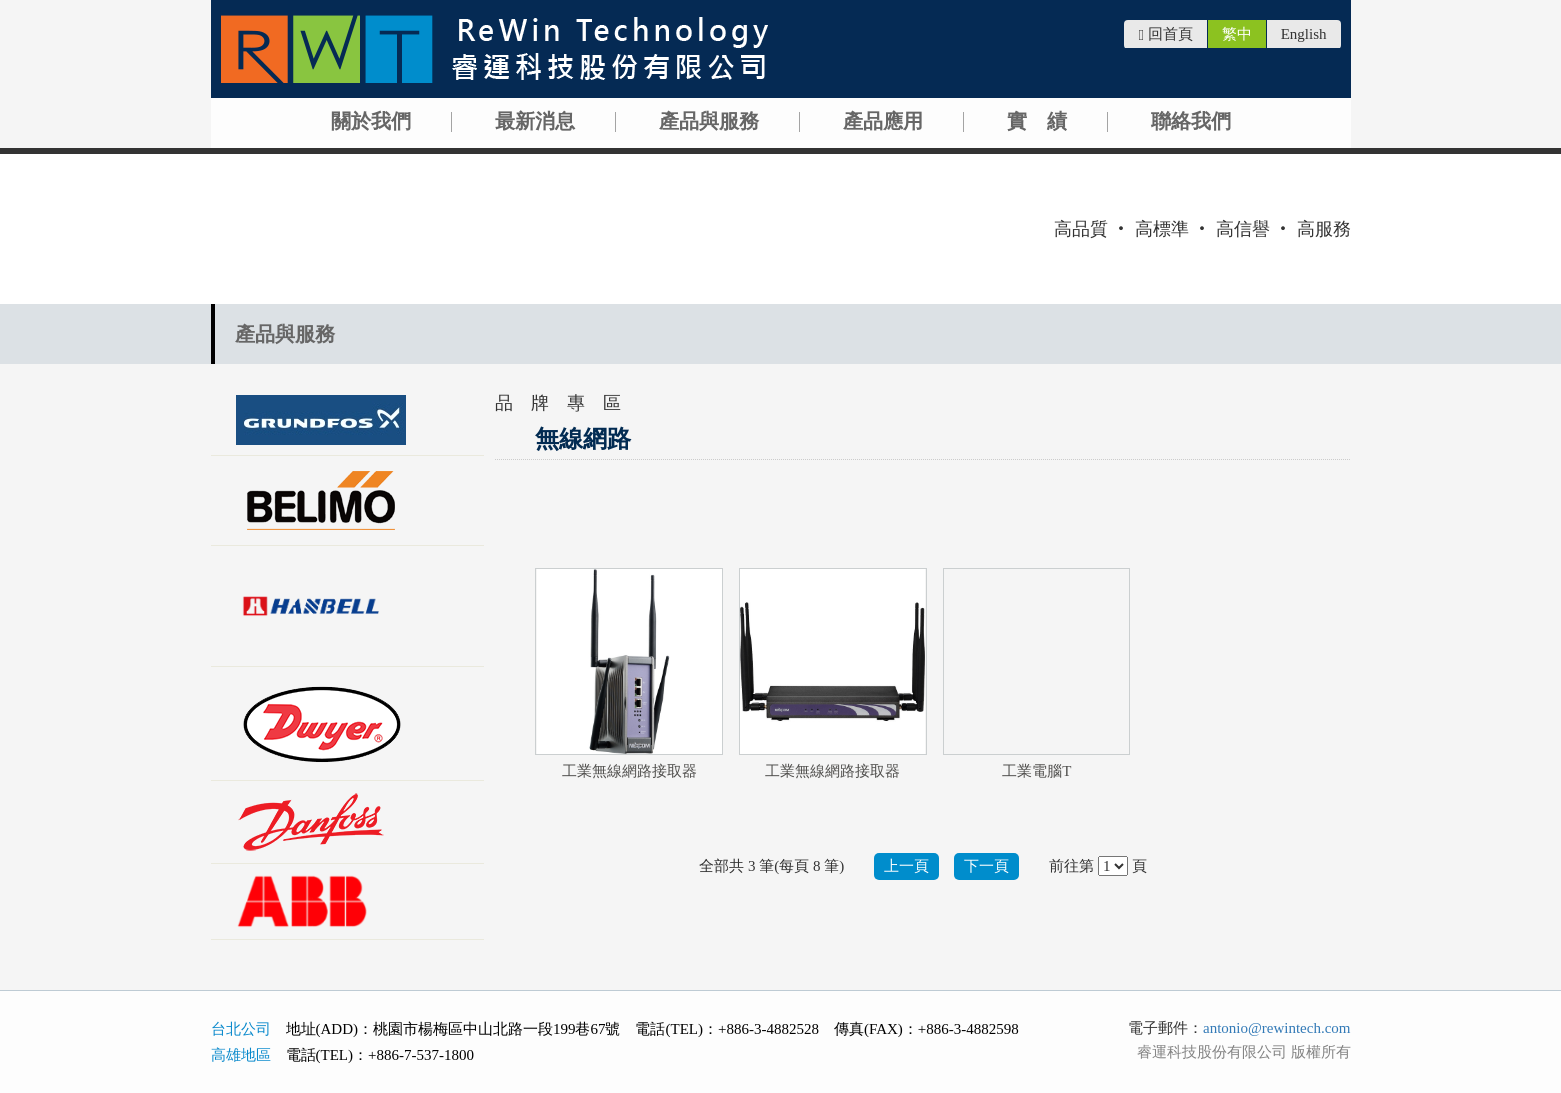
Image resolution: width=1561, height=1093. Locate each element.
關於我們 (371, 121)
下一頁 (986, 866)
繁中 (1237, 34)
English (1304, 34)
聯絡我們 (1191, 121)
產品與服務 (709, 121)
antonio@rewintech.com (1277, 1028)
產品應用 (883, 121)
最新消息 (535, 121)
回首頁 (1165, 34)
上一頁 (906, 866)
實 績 (1037, 121)
